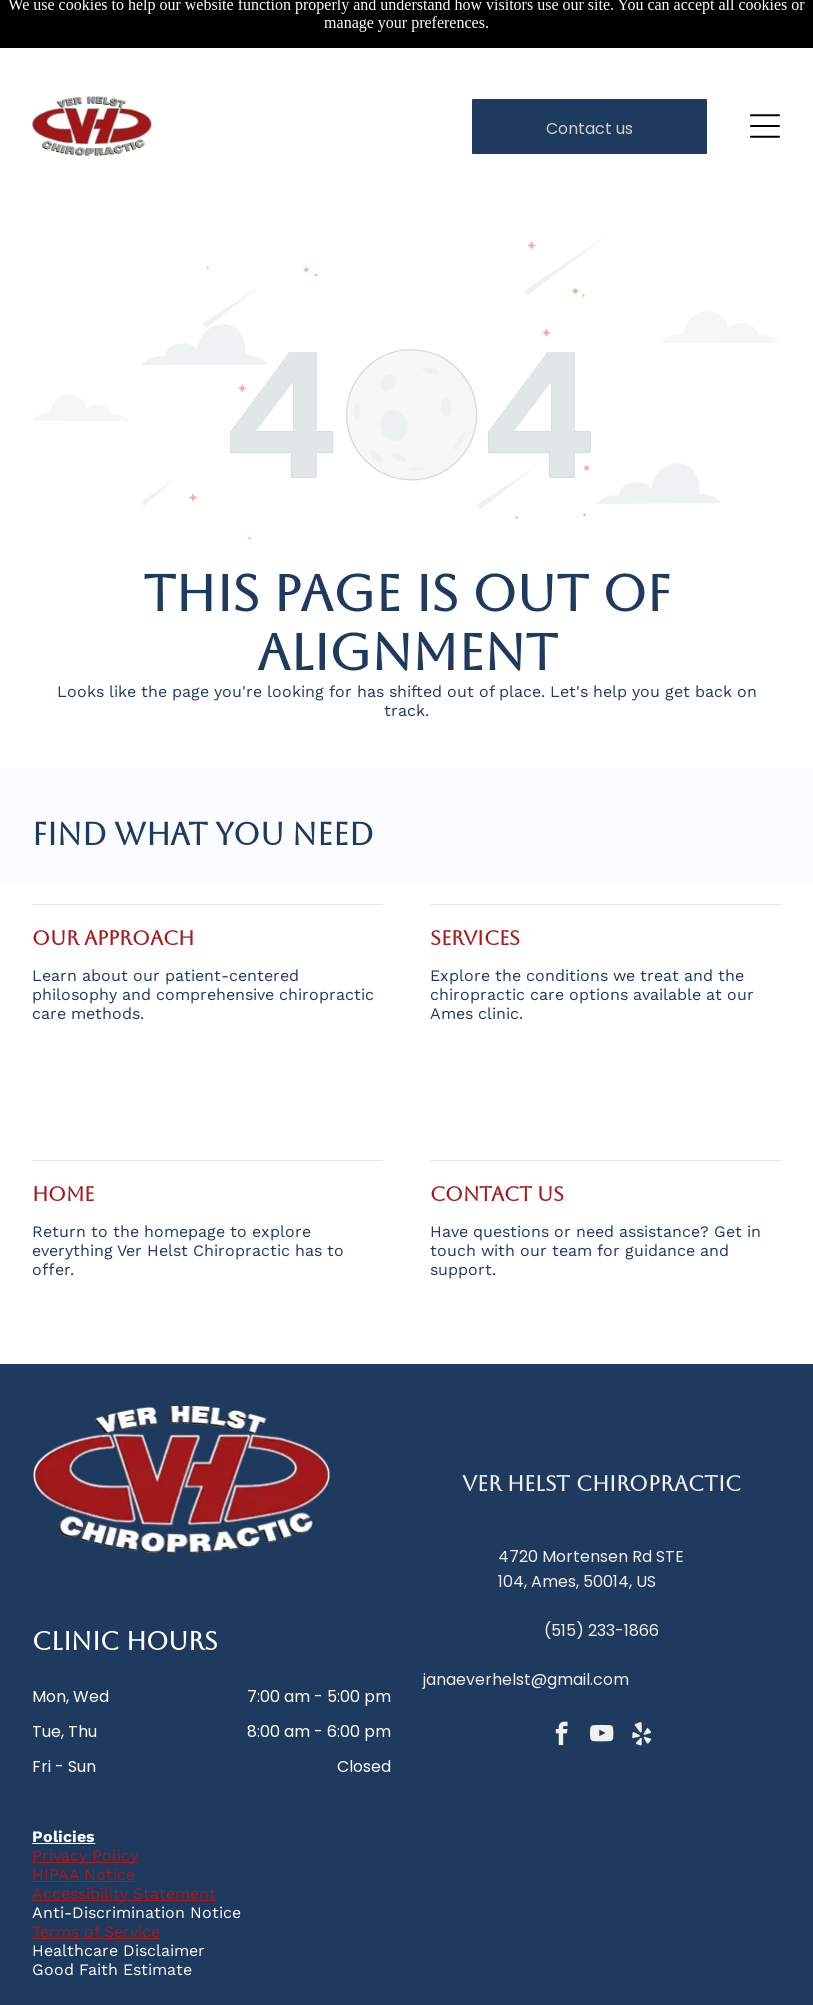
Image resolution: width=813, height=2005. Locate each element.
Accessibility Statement (124, 1825)
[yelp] (641, 1668)
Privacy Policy (85, 1787)
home (63, 1126)
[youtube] (601, 1668)
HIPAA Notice (83, 1806)
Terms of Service (96, 1863)
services (475, 870)
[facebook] (561, 1668)
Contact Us (497, 1126)
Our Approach (113, 870)
